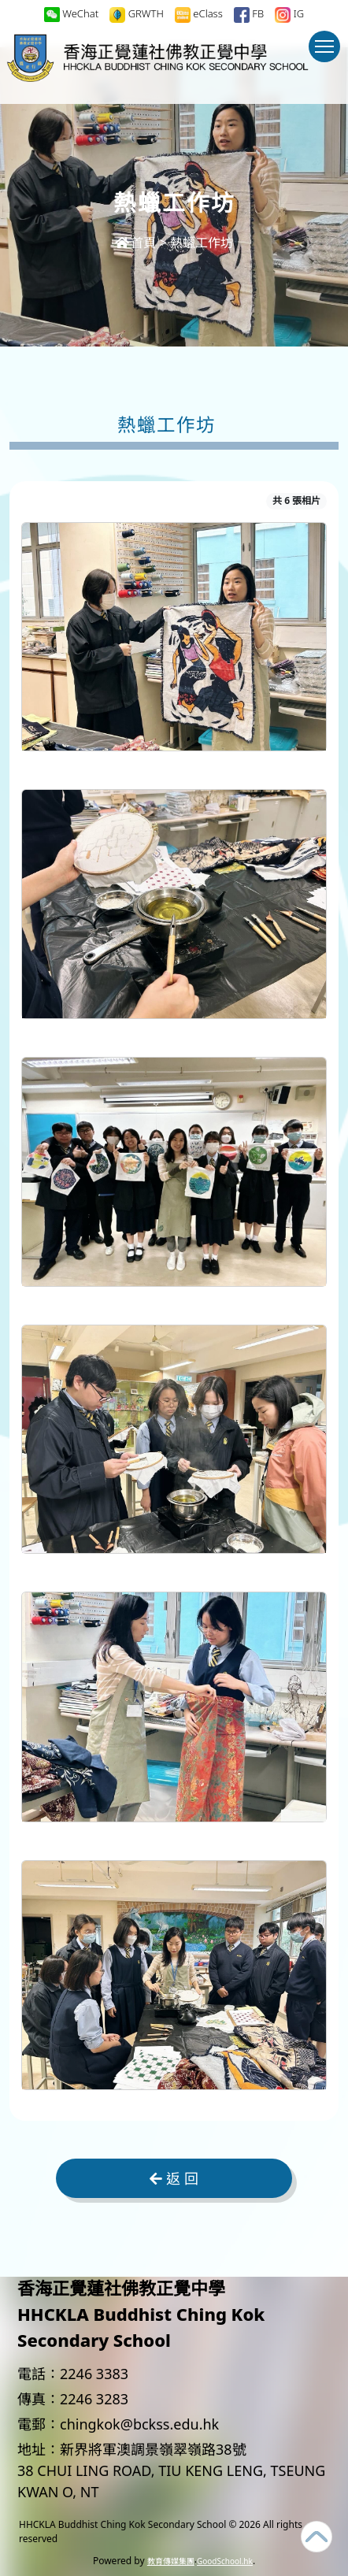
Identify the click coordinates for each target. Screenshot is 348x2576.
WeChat (71, 14)
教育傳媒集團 (170, 2561)
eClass (199, 14)
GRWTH (136, 14)
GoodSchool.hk (225, 2561)
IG (289, 14)
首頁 (135, 242)
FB (249, 14)
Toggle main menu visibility (327, 54)
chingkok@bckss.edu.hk (139, 2424)
